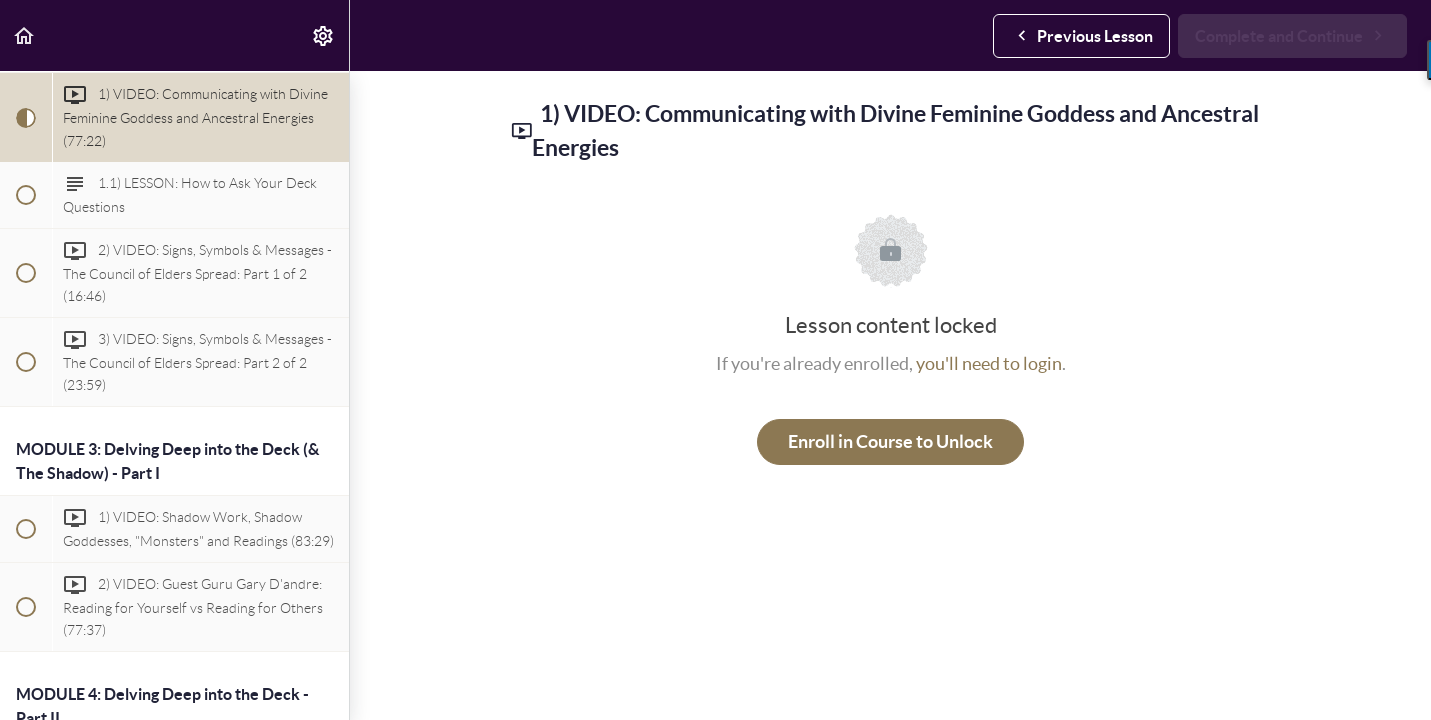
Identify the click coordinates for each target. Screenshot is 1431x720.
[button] (25, 35)
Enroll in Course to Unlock (890, 441)
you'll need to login (989, 363)
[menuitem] (324, 35)
